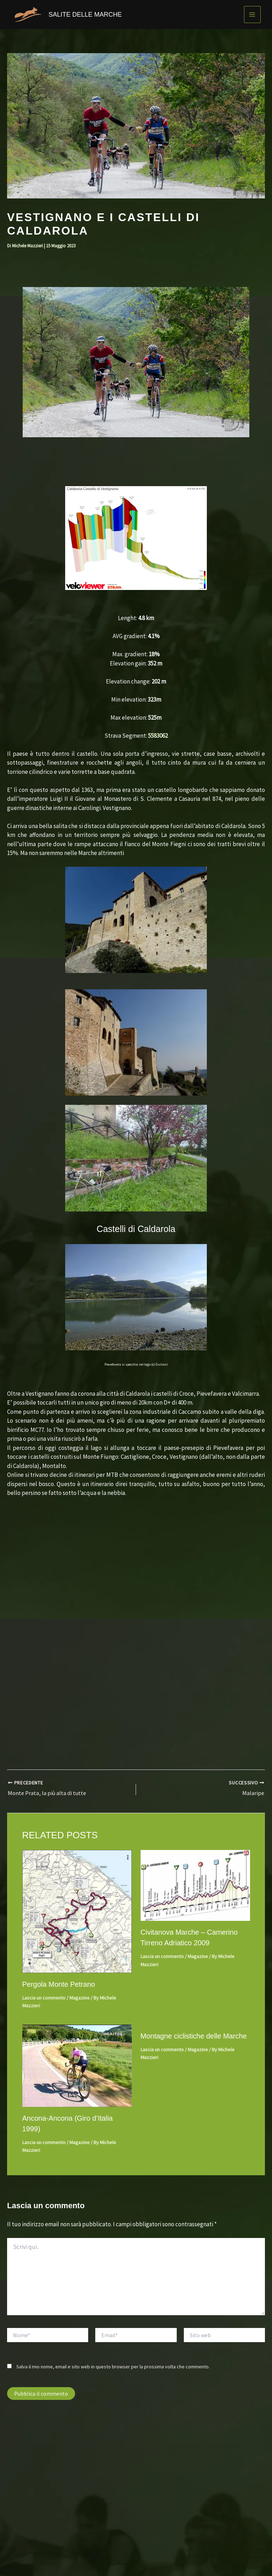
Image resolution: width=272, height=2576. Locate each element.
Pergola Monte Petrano (58, 1984)
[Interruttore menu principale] (252, 14)
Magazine (79, 1998)
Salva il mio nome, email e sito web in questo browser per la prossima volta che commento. (113, 2366)
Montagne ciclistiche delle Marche (194, 2036)
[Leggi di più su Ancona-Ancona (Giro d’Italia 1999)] (77, 2065)
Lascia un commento (44, 1998)
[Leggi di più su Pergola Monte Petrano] (77, 1910)
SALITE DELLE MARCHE (85, 14)
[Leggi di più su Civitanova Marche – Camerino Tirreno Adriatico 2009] (195, 1885)
